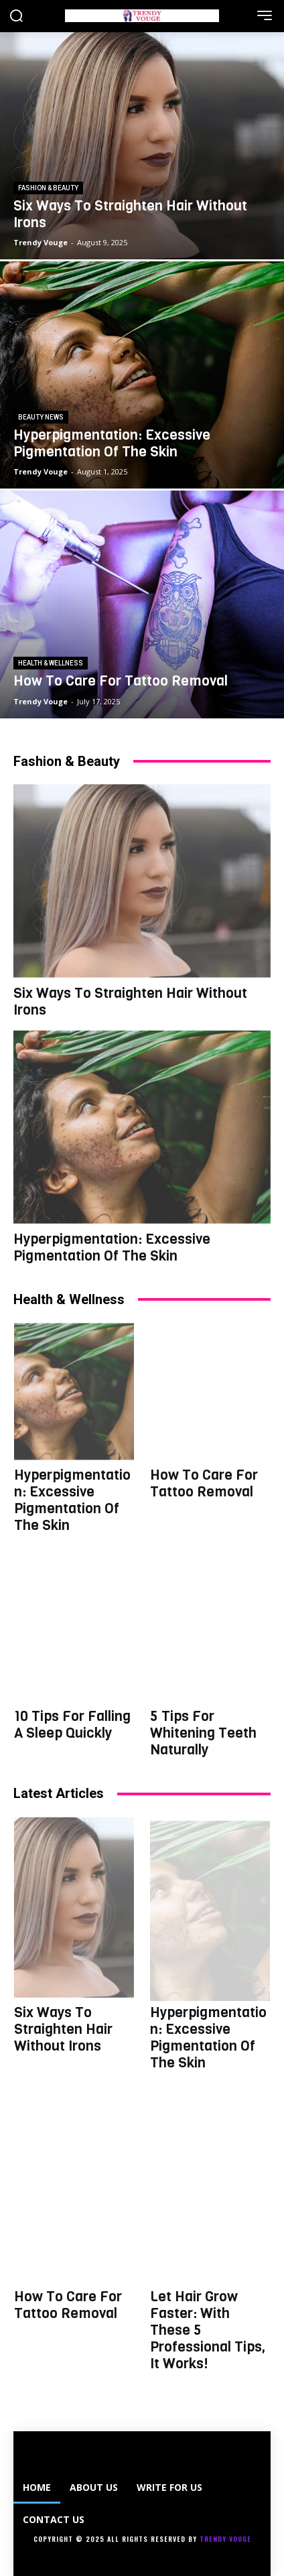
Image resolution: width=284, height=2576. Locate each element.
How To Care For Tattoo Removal (204, 1483)
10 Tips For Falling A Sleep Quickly (72, 1724)
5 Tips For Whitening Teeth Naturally (203, 1733)
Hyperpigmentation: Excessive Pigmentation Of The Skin (111, 1247)
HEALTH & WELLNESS (50, 663)
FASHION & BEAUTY (48, 188)
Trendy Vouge (225, 2539)
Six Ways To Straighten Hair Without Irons (130, 1001)
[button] (16, 17)
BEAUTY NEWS (41, 417)
